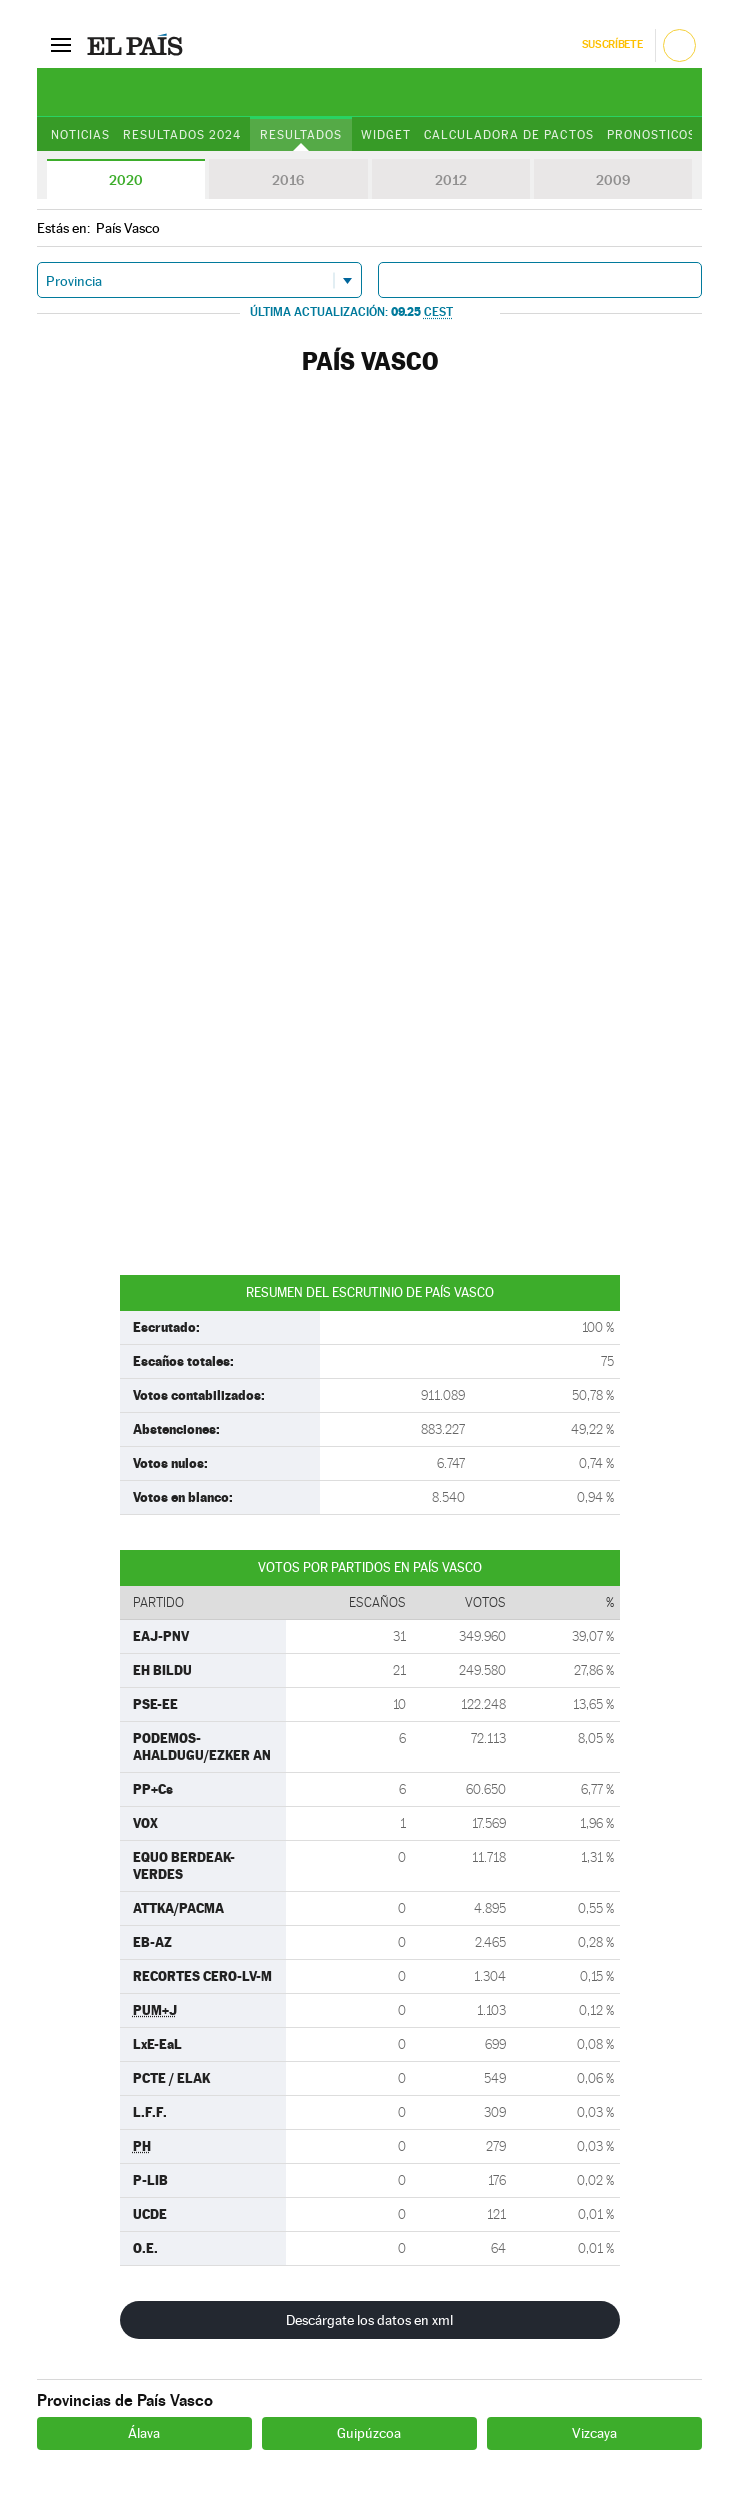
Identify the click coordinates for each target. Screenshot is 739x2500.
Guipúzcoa (369, 2433)
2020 (126, 180)
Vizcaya (594, 2433)
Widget (386, 135)
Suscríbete (612, 44)
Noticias (80, 135)
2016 (288, 180)
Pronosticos (651, 135)
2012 (451, 180)
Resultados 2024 (182, 135)
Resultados (301, 135)
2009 (613, 180)
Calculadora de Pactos (508, 135)
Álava (144, 2433)
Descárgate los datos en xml (369, 2320)
